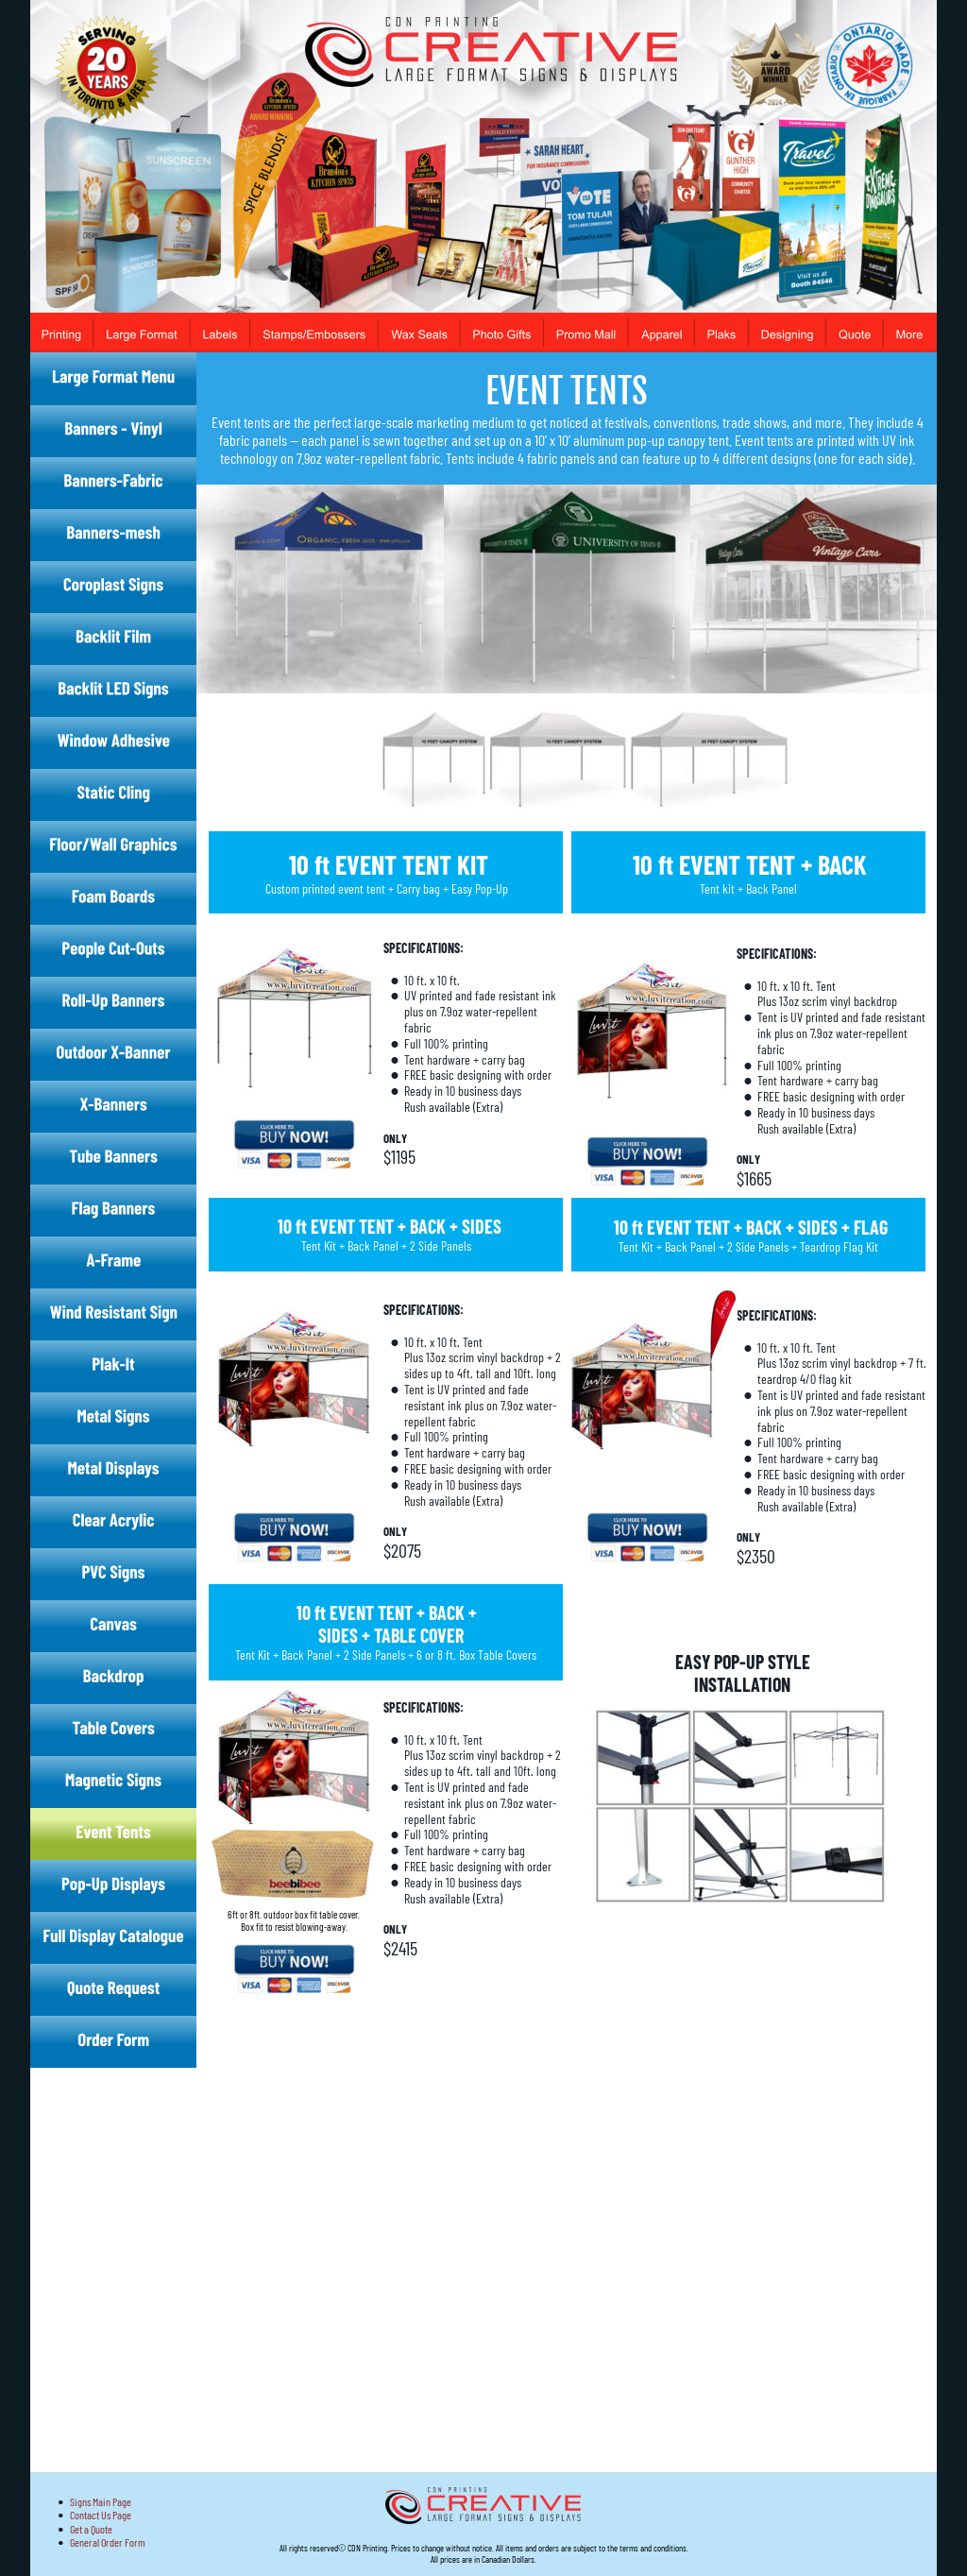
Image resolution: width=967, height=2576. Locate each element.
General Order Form (107, 2542)
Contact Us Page (100, 2514)
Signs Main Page (100, 2501)
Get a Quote (91, 2528)
